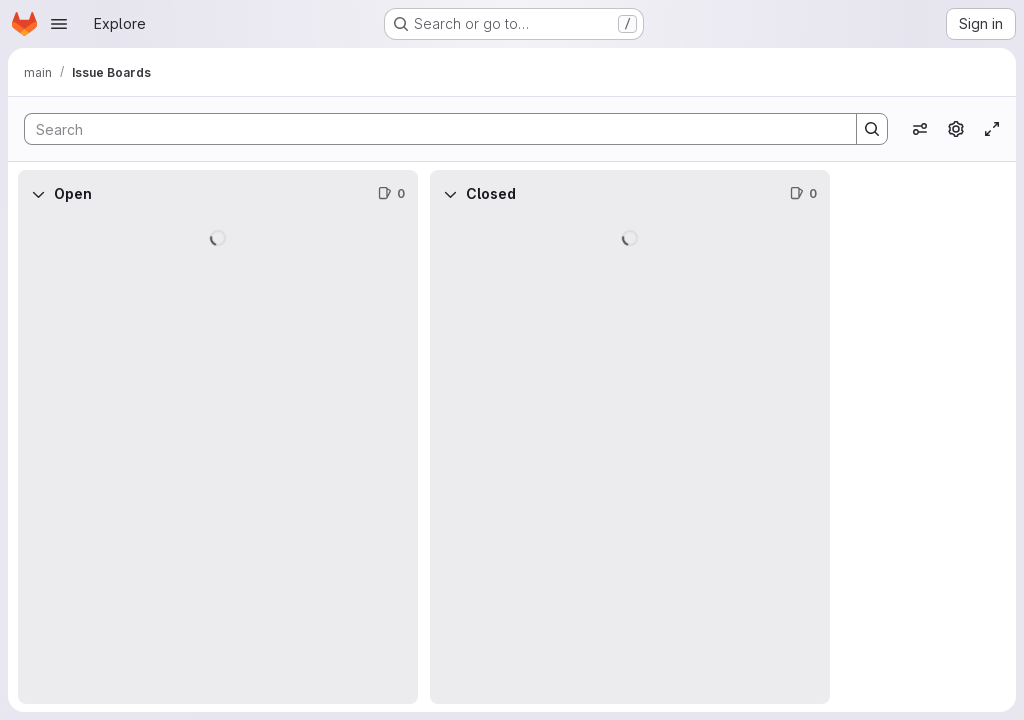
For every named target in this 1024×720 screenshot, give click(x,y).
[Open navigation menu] (59, 24)
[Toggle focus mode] (992, 129)
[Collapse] (38, 194)
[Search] (430, 129)
